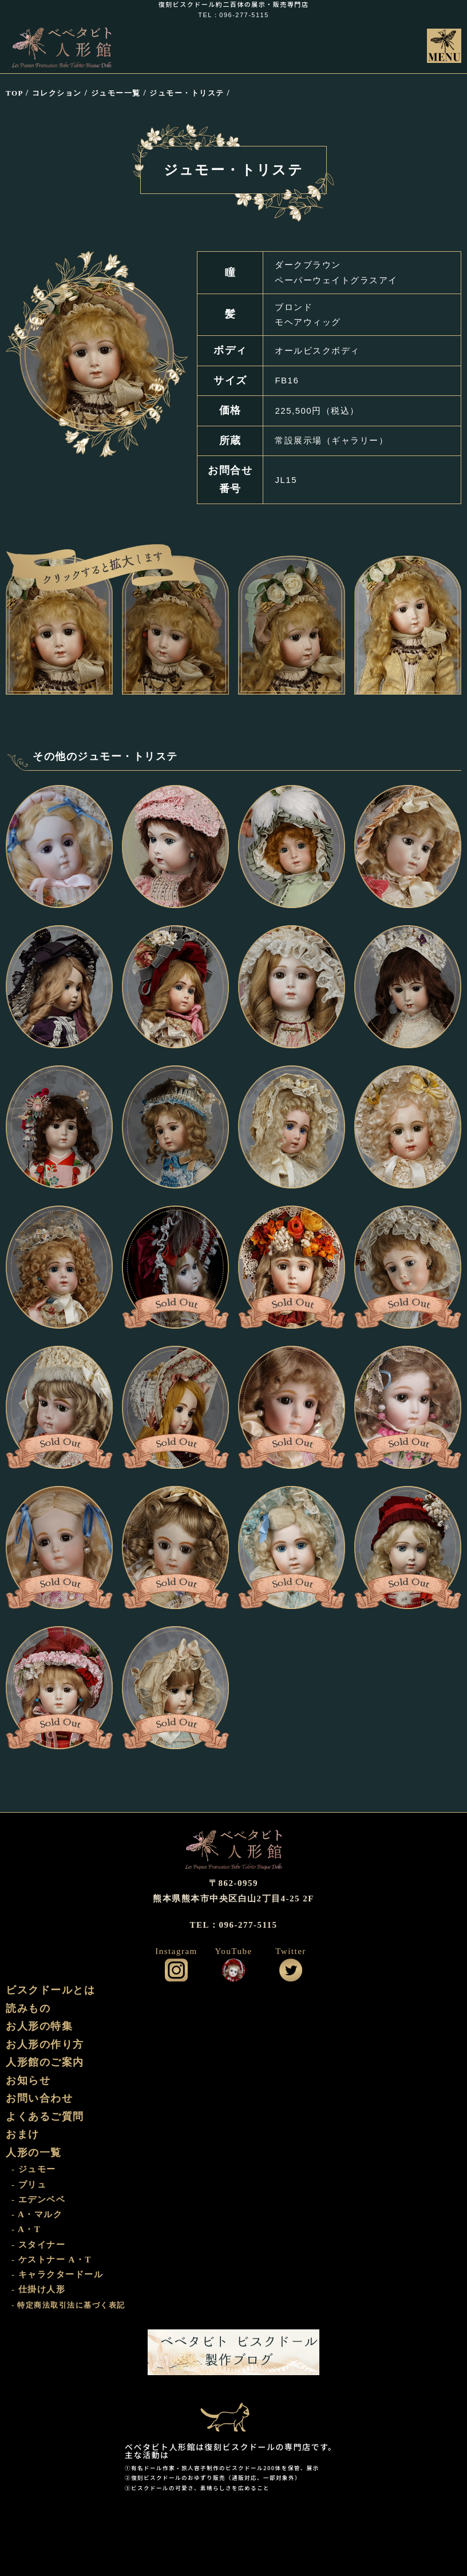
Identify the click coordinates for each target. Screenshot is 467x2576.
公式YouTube (233, 1970)
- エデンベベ (38, 2199)
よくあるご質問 (45, 2116)
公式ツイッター (290, 1970)
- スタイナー (38, 2244)
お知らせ (28, 2080)
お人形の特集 (39, 2026)
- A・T (26, 2229)
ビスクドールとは (50, 1990)
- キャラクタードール (57, 2274)
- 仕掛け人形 (38, 2289)
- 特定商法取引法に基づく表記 (68, 2305)
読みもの (28, 2008)
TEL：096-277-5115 (233, 15)
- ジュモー (33, 2169)
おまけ (22, 2134)
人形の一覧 (34, 2152)
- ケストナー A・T (51, 2259)
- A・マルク (36, 2214)
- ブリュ (28, 2184)
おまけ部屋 (233, 2409)
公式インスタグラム (176, 1970)
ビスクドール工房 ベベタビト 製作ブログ (233, 2352)
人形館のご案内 (45, 2062)
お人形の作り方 (45, 2044)
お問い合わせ (39, 2098)
